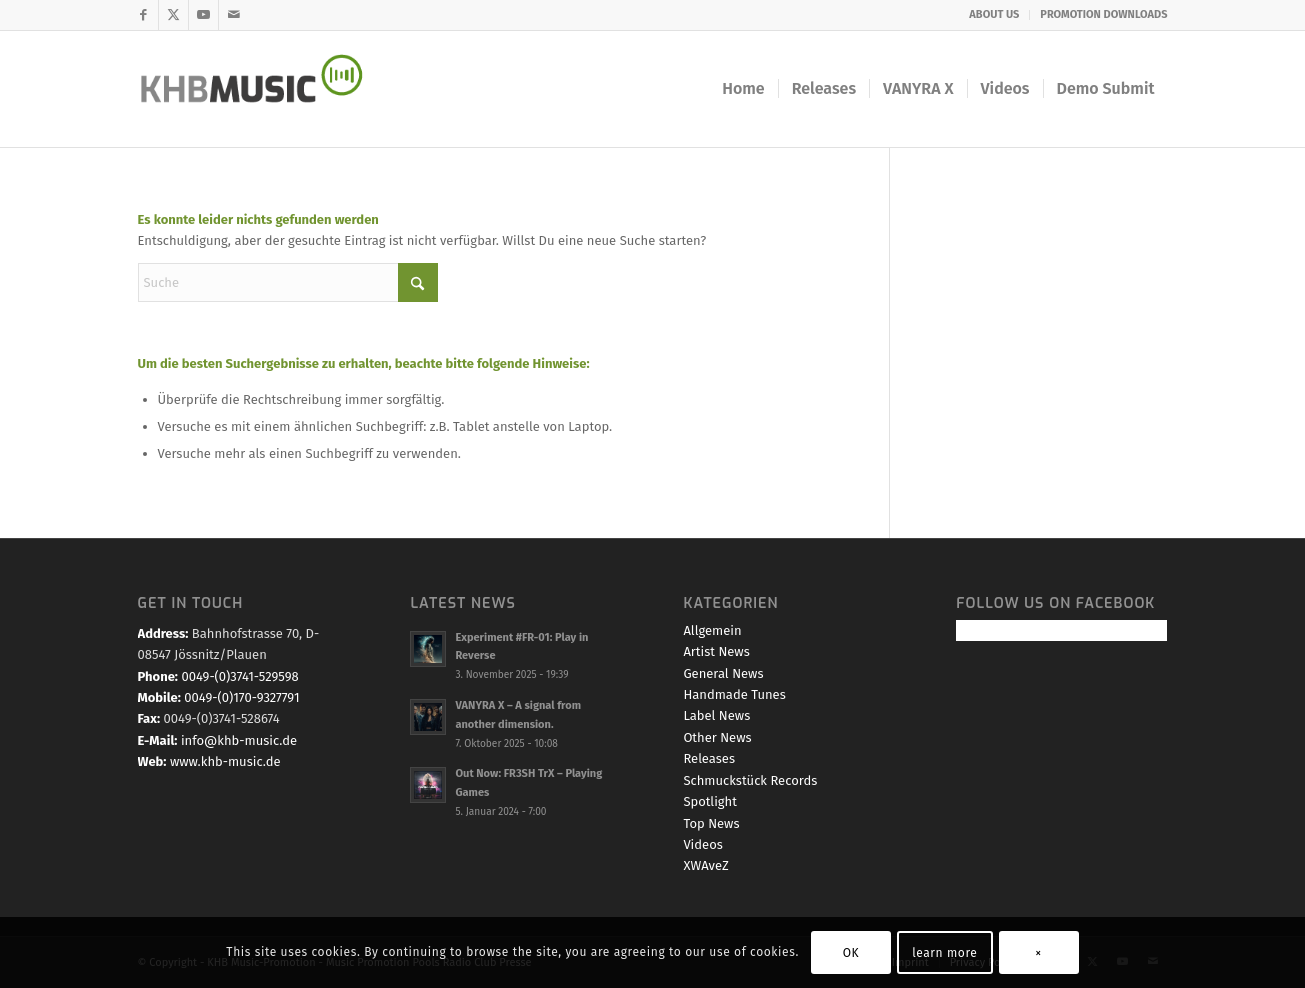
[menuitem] (994, 15)
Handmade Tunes (734, 694)
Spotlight (710, 801)
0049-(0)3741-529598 (239, 676)
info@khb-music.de (239, 740)
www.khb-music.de (225, 761)
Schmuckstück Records (750, 780)
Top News (711, 823)
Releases (709, 758)
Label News (716, 715)
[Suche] (288, 282)
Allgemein (712, 630)
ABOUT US (994, 14)
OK (851, 953)
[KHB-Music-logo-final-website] (264, 89)
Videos (702, 844)
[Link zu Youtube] (203, 15)
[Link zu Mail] (234, 15)
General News (723, 673)
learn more (944, 953)
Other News (717, 737)
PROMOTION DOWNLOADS (1103, 14)
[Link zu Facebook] (143, 15)
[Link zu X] (173, 15)
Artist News (716, 651)
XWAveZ (705, 865)
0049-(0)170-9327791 (241, 697)
